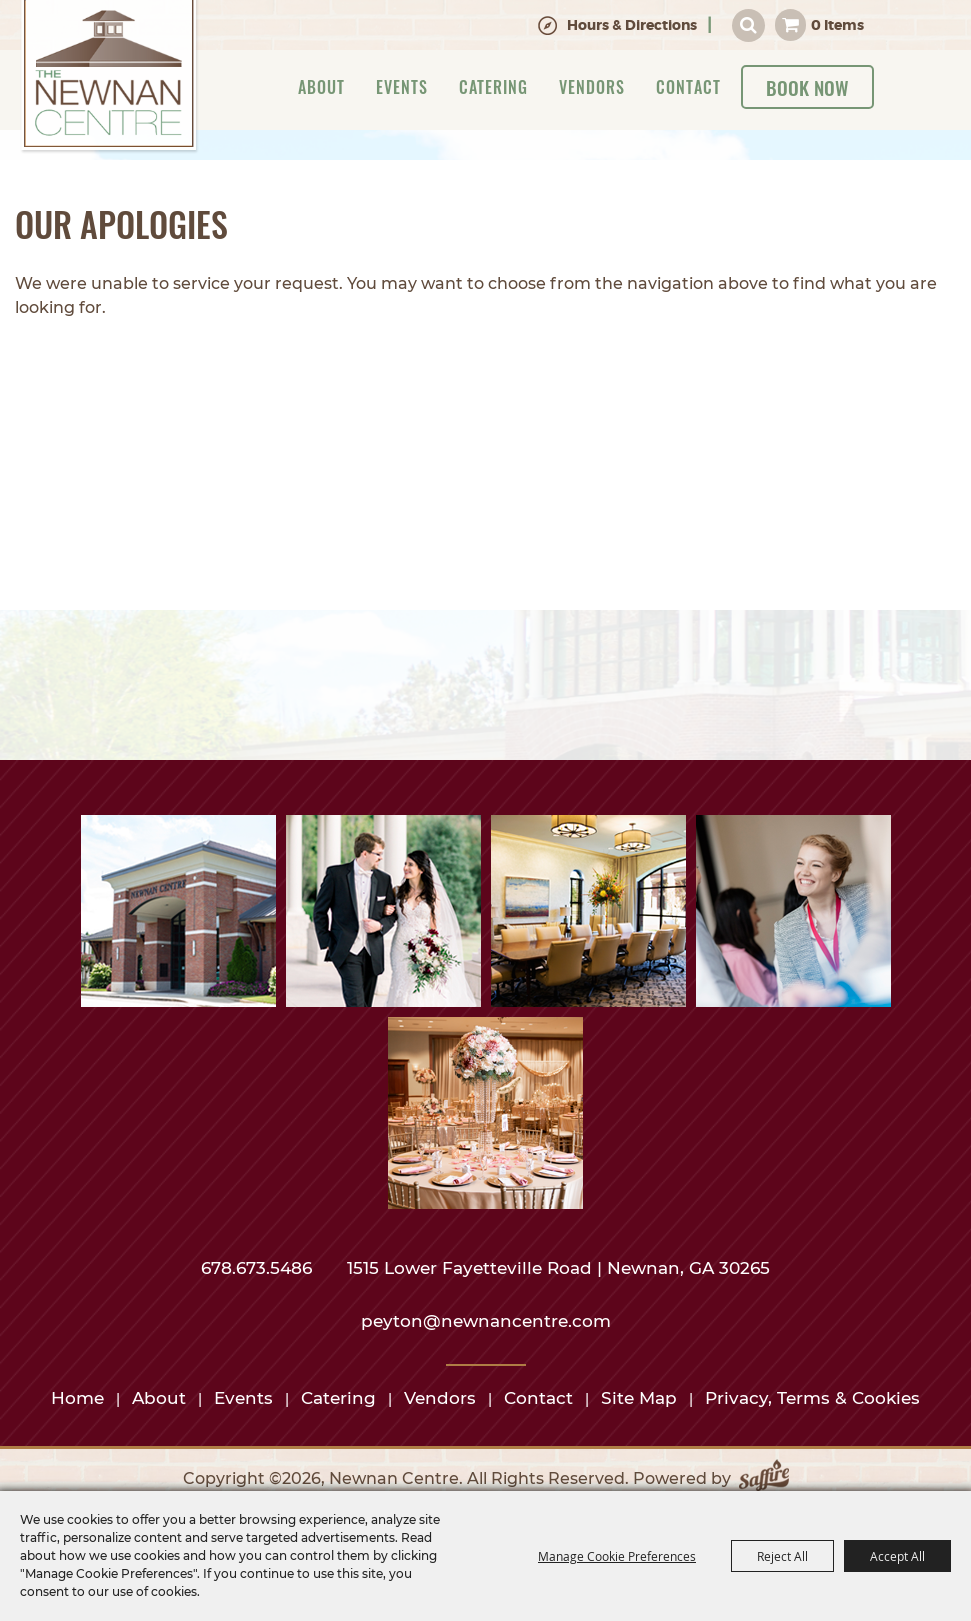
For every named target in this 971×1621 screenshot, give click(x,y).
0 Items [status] (837, 25)
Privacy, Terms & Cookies (812, 1398)
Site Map (639, 1398)
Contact (688, 87)
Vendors (592, 87)
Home (77, 1398)
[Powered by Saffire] (764, 1479)
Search (748, 25)
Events (402, 87)
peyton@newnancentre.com (486, 1321)
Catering (493, 87)
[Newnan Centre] (109, 77)
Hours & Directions (632, 25)
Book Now (807, 87)
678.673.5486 (259, 1268)
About (321, 87)
